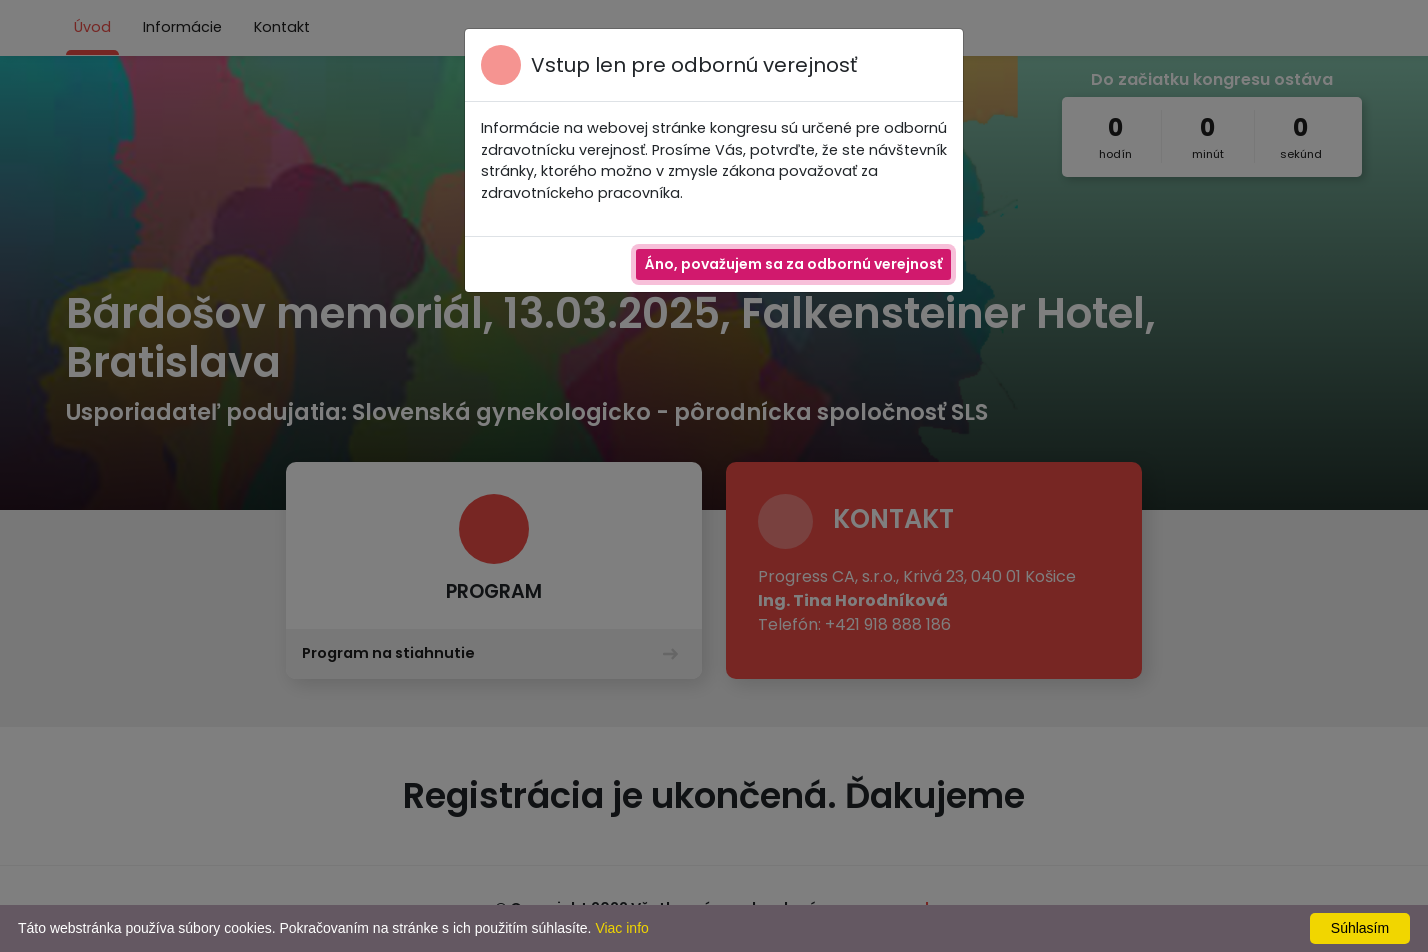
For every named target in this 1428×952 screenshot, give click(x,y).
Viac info (621, 928)
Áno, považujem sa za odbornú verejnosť (793, 264)
